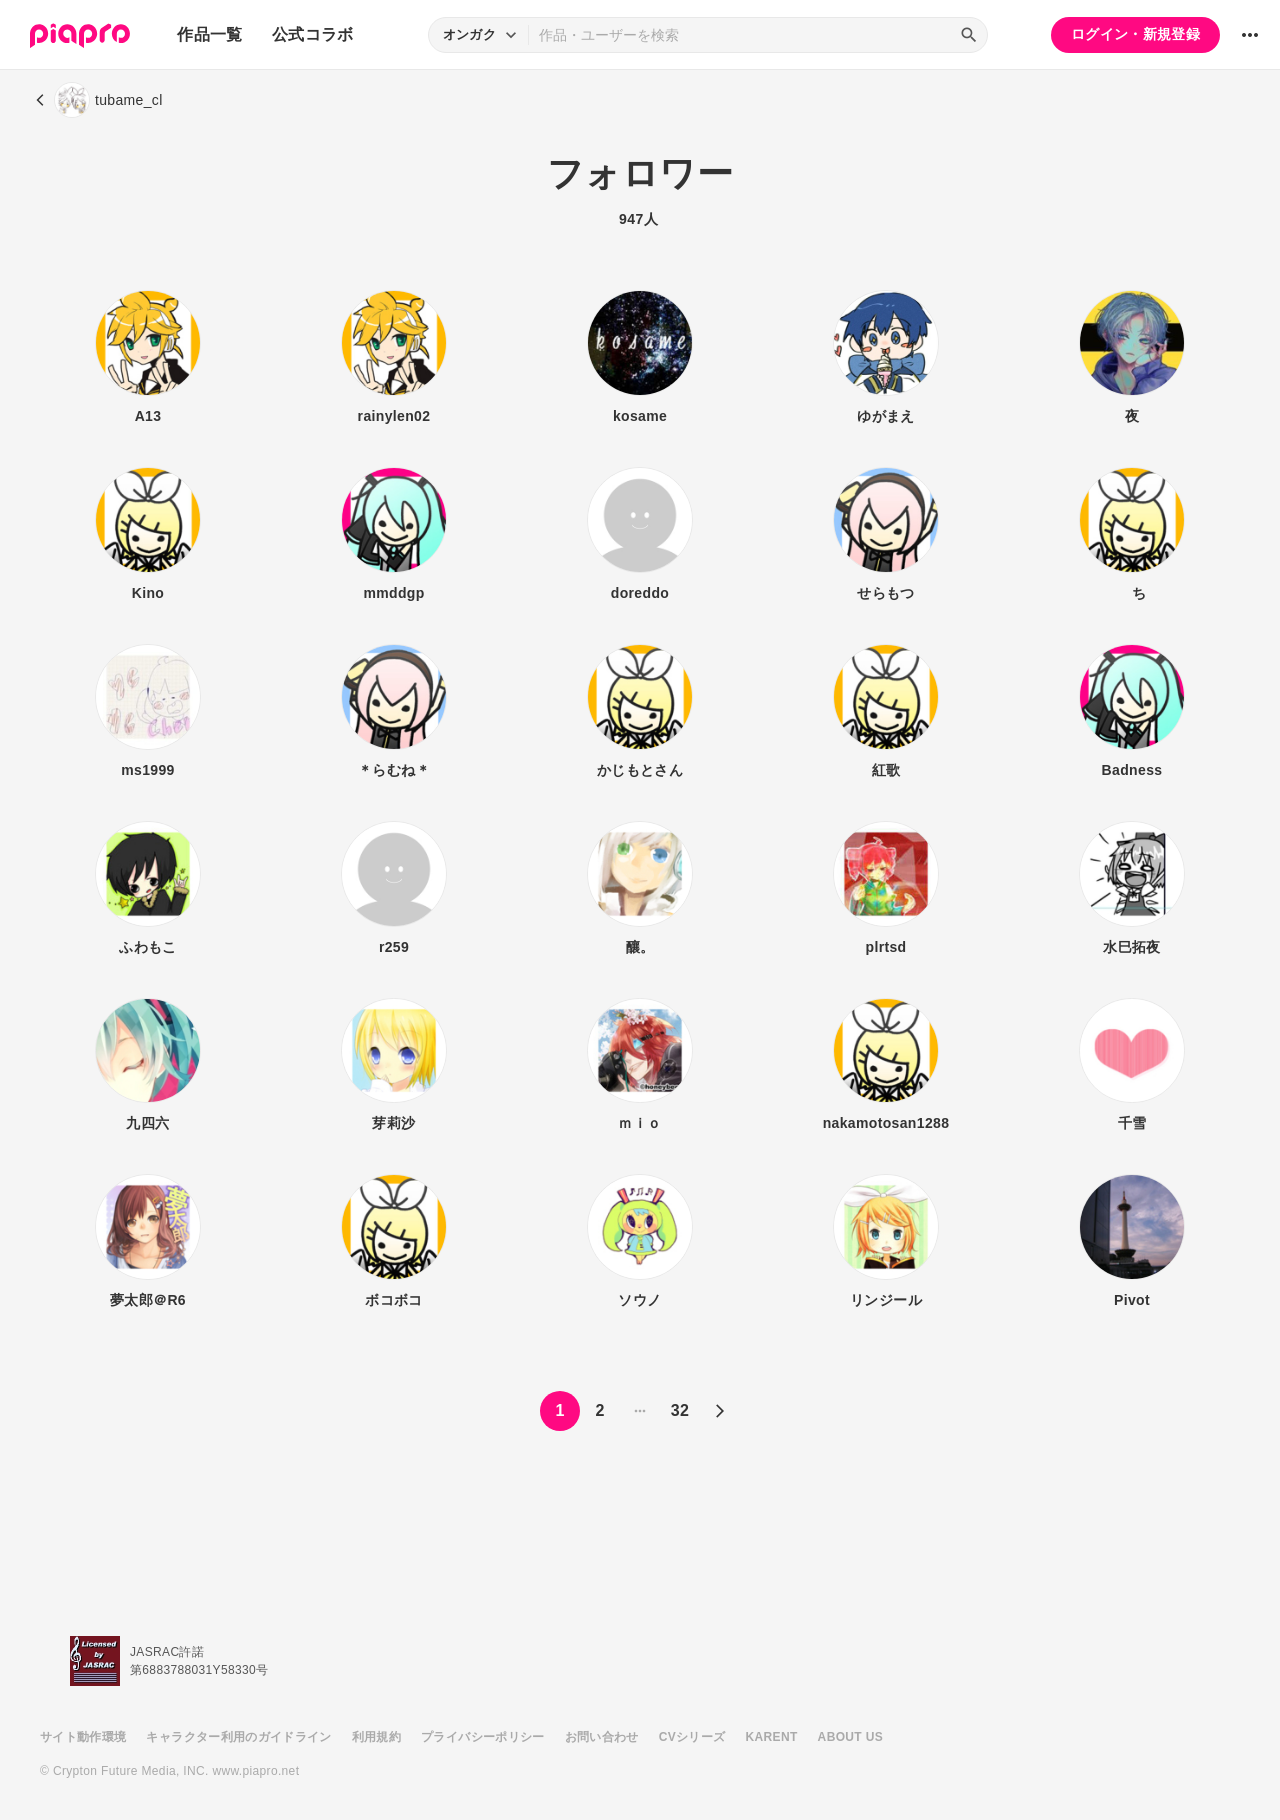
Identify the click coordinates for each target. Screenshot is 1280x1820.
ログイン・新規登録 (1135, 34)
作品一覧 (209, 34)
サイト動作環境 (83, 1737)
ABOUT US (850, 1737)
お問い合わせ (602, 1737)
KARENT (772, 1737)
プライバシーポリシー (483, 1737)
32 (680, 1495)
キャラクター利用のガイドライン (238, 1737)
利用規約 (376, 1737)
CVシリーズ (692, 1737)
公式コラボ (313, 34)
